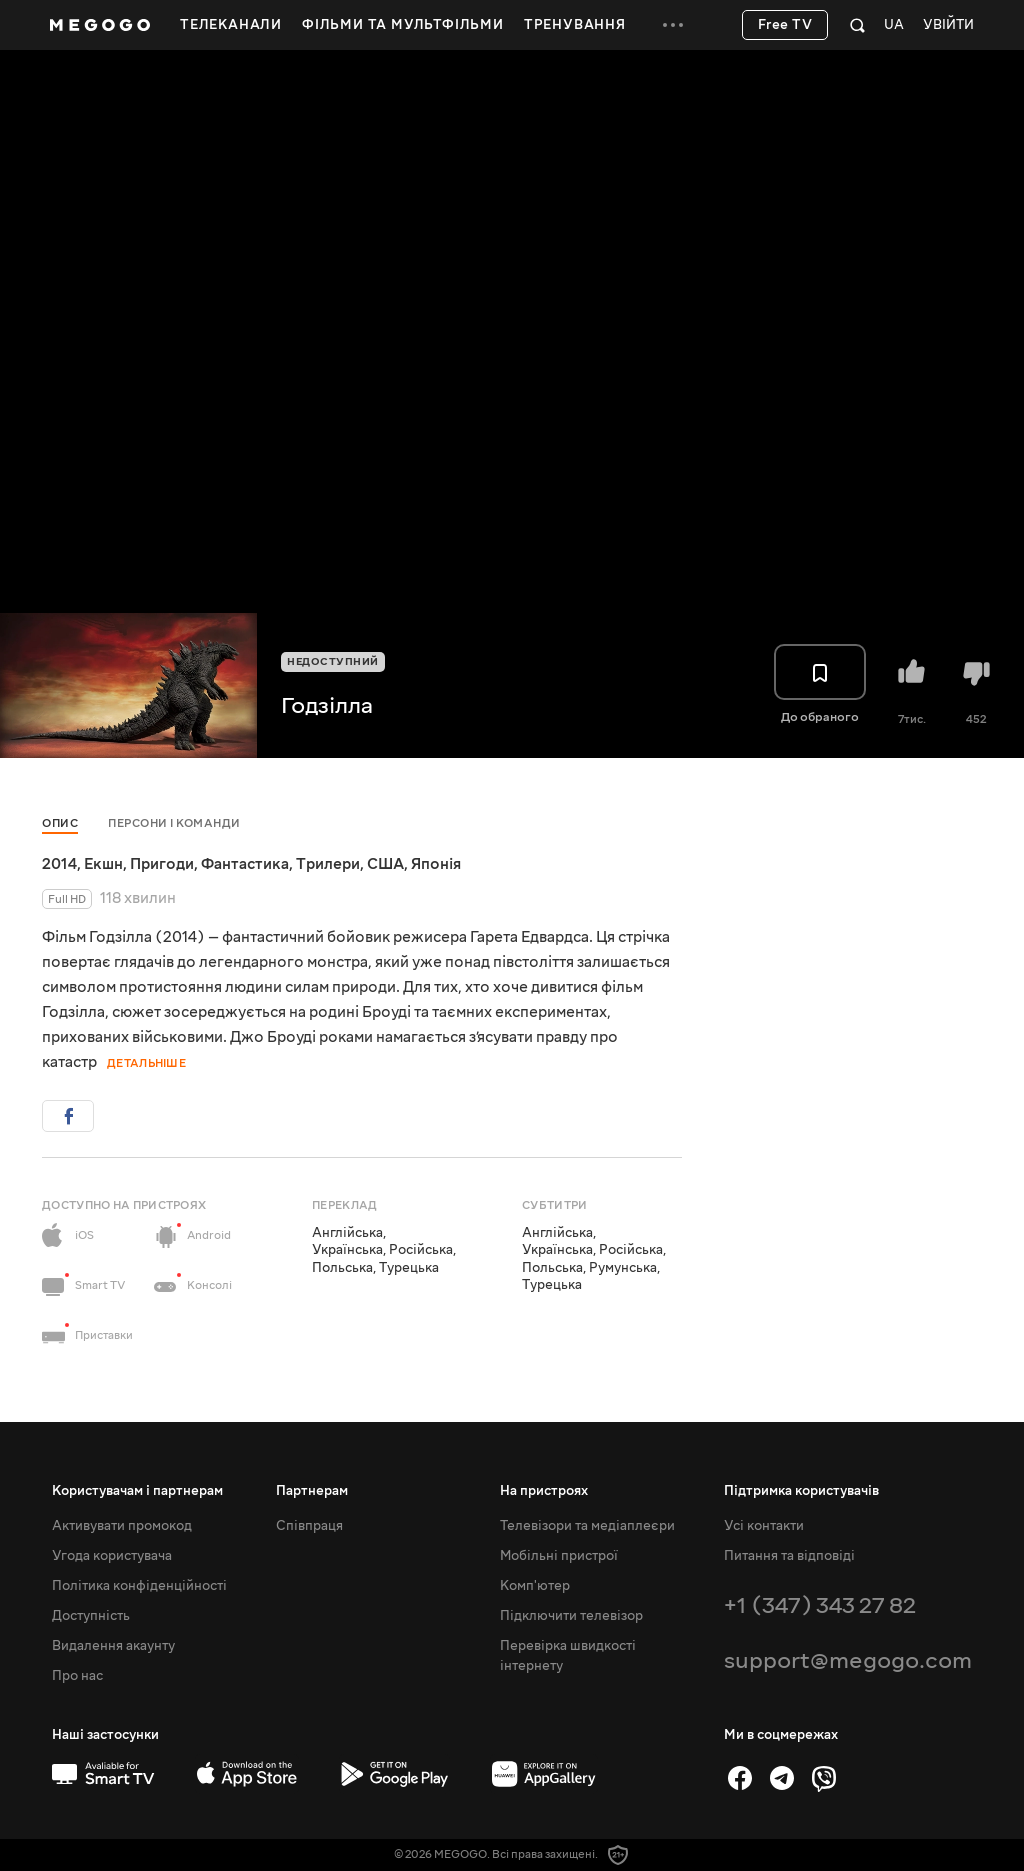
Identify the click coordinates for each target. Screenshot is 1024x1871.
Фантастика (245, 864)
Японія (436, 864)
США (385, 864)
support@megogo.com (848, 1660)
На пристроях (544, 1491)
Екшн (103, 864)
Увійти (948, 25)
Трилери (328, 864)
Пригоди (162, 864)
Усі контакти (764, 1526)
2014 (59, 864)
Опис (60, 823)
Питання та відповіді (789, 1556)
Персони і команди (174, 823)
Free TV (785, 25)
